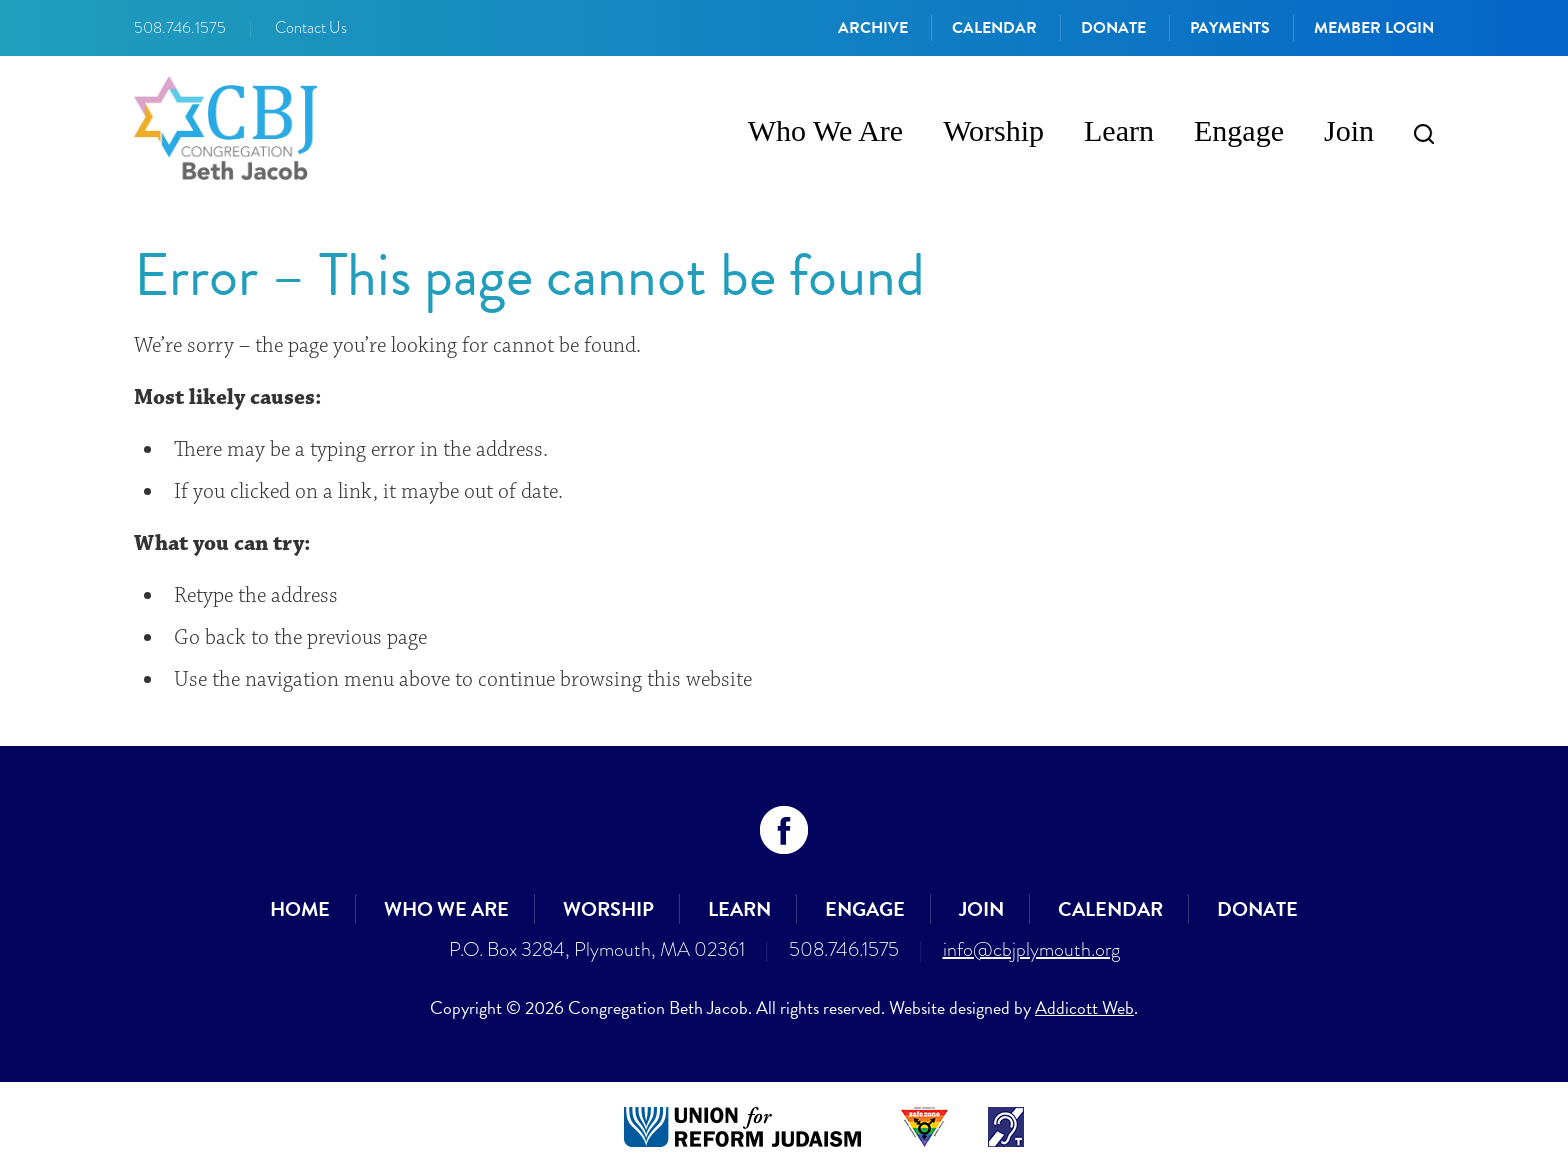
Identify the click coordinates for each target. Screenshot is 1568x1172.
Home (300, 909)
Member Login (1374, 28)
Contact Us (311, 28)
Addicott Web (1084, 1007)
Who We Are (825, 130)
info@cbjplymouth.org (1031, 949)
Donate (1113, 28)
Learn (1119, 130)
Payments (1230, 28)
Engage (1239, 130)
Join (1349, 130)
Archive (873, 28)
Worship (993, 130)
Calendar (994, 28)
